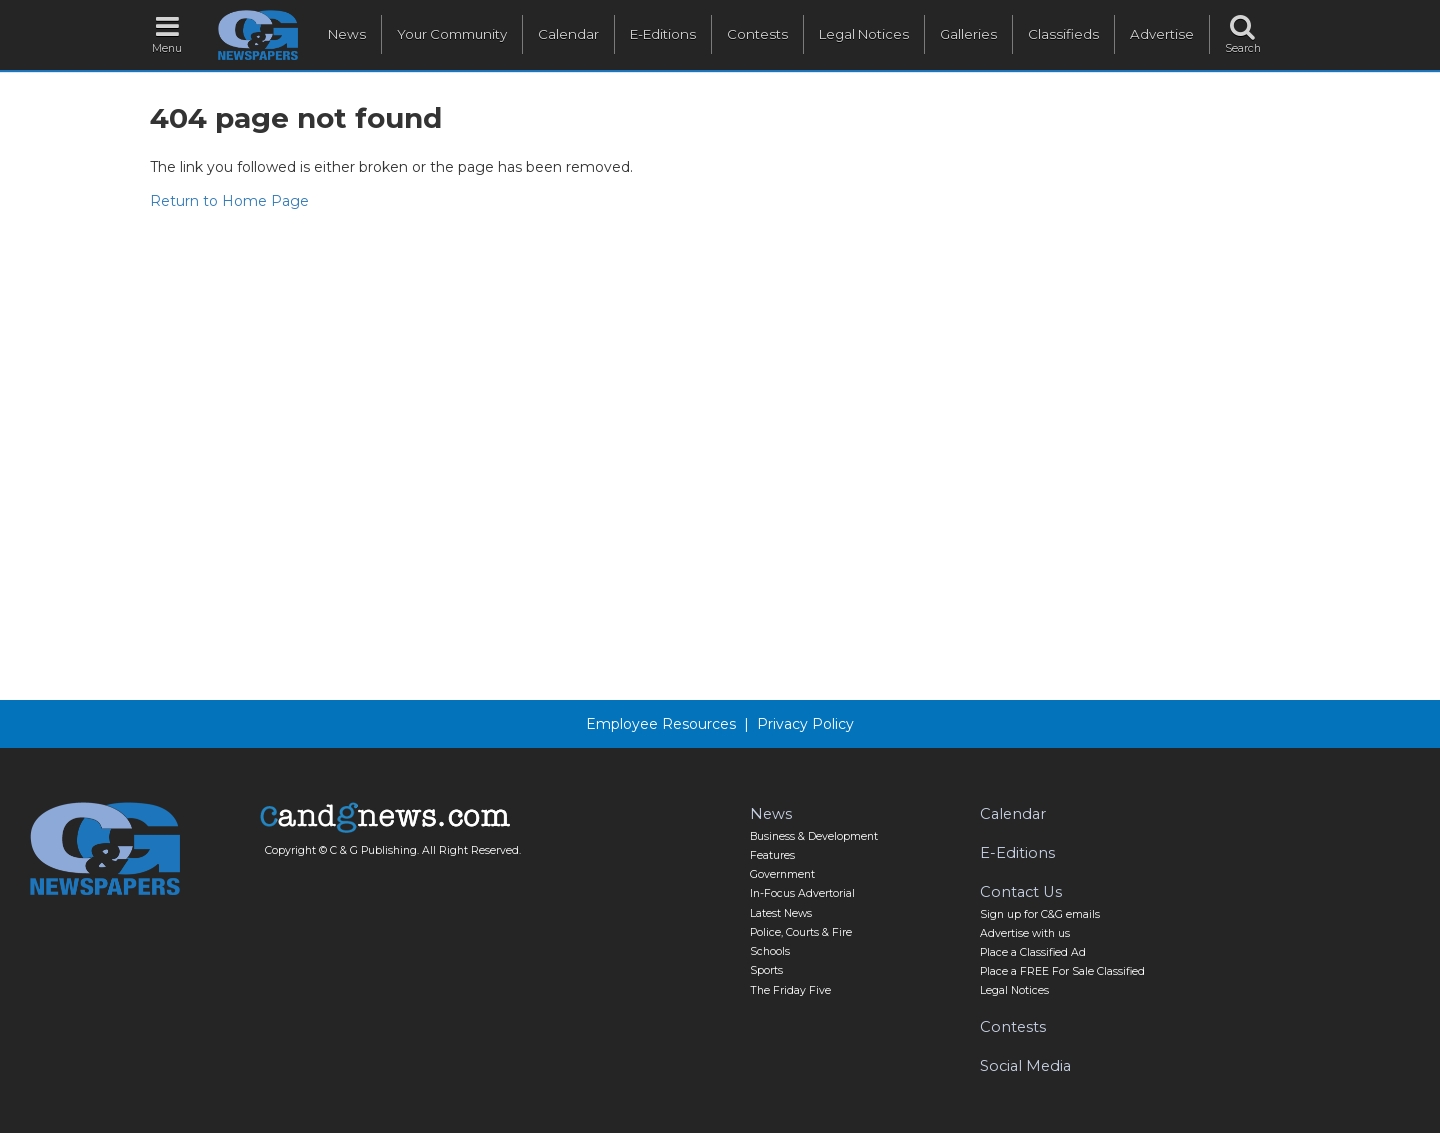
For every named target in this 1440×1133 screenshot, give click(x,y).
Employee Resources (661, 724)
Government (782, 874)
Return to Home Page (229, 201)
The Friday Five (790, 990)
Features (772, 855)
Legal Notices (864, 34)
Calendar (568, 34)
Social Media (1025, 1066)
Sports (766, 970)
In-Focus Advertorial (802, 893)
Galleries (968, 34)
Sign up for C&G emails (1040, 914)
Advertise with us (1025, 933)
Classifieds (1063, 34)
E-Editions (663, 34)
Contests (757, 34)
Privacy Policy (805, 724)
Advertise (1162, 34)
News (347, 34)
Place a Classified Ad (1033, 952)
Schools (770, 951)
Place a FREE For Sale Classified (1062, 971)
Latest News (781, 913)
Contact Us (1021, 892)
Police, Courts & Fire (801, 932)
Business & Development (814, 836)
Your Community (452, 34)
